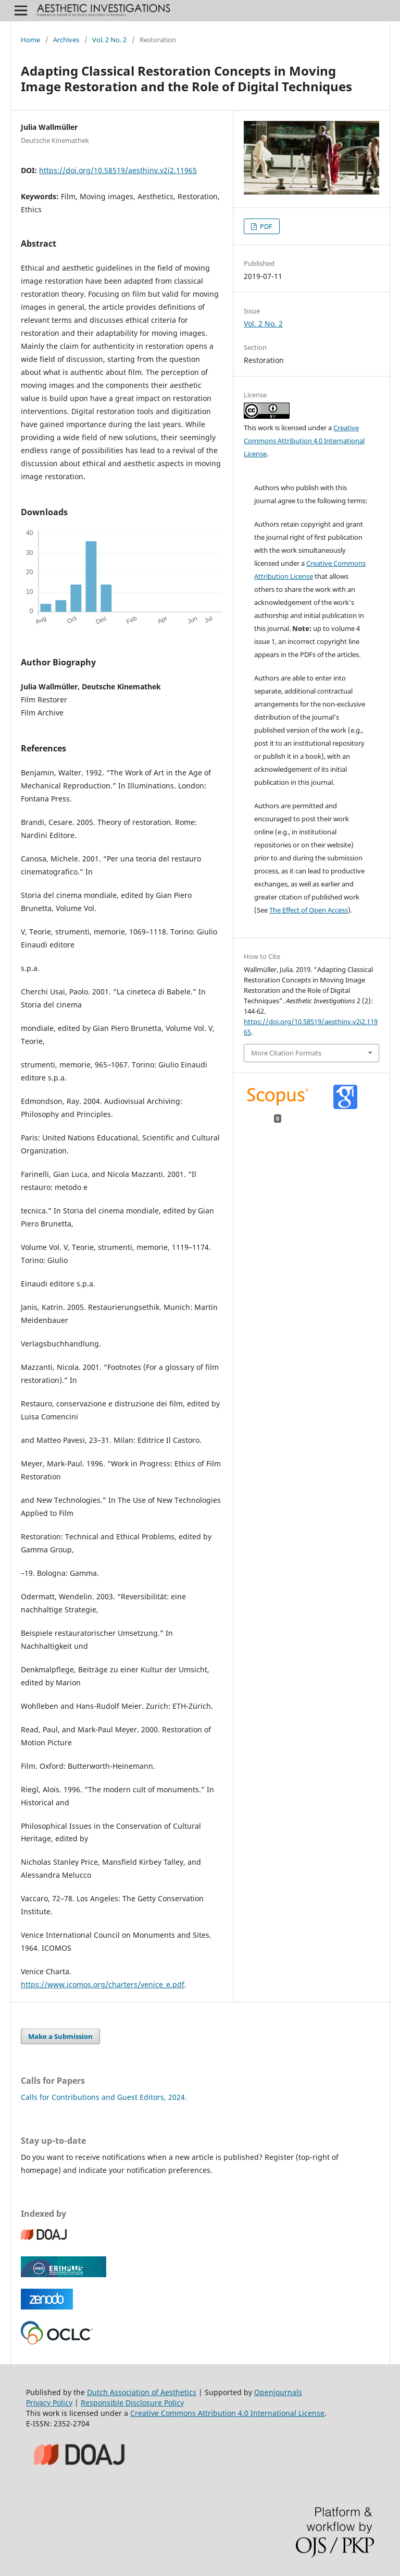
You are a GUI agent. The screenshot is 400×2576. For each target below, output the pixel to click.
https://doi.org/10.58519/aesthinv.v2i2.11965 (118, 170)
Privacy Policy (49, 2403)
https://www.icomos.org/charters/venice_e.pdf (102, 1984)
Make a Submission (60, 2036)
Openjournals (278, 2392)
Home (30, 39)
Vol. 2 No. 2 (109, 39)
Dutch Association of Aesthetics (141, 2392)
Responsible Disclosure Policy (132, 2403)
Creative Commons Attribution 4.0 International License (304, 440)
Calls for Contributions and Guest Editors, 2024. (104, 2097)
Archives (66, 39)
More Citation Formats (286, 1053)
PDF (265, 226)
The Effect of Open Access (308, 910)
